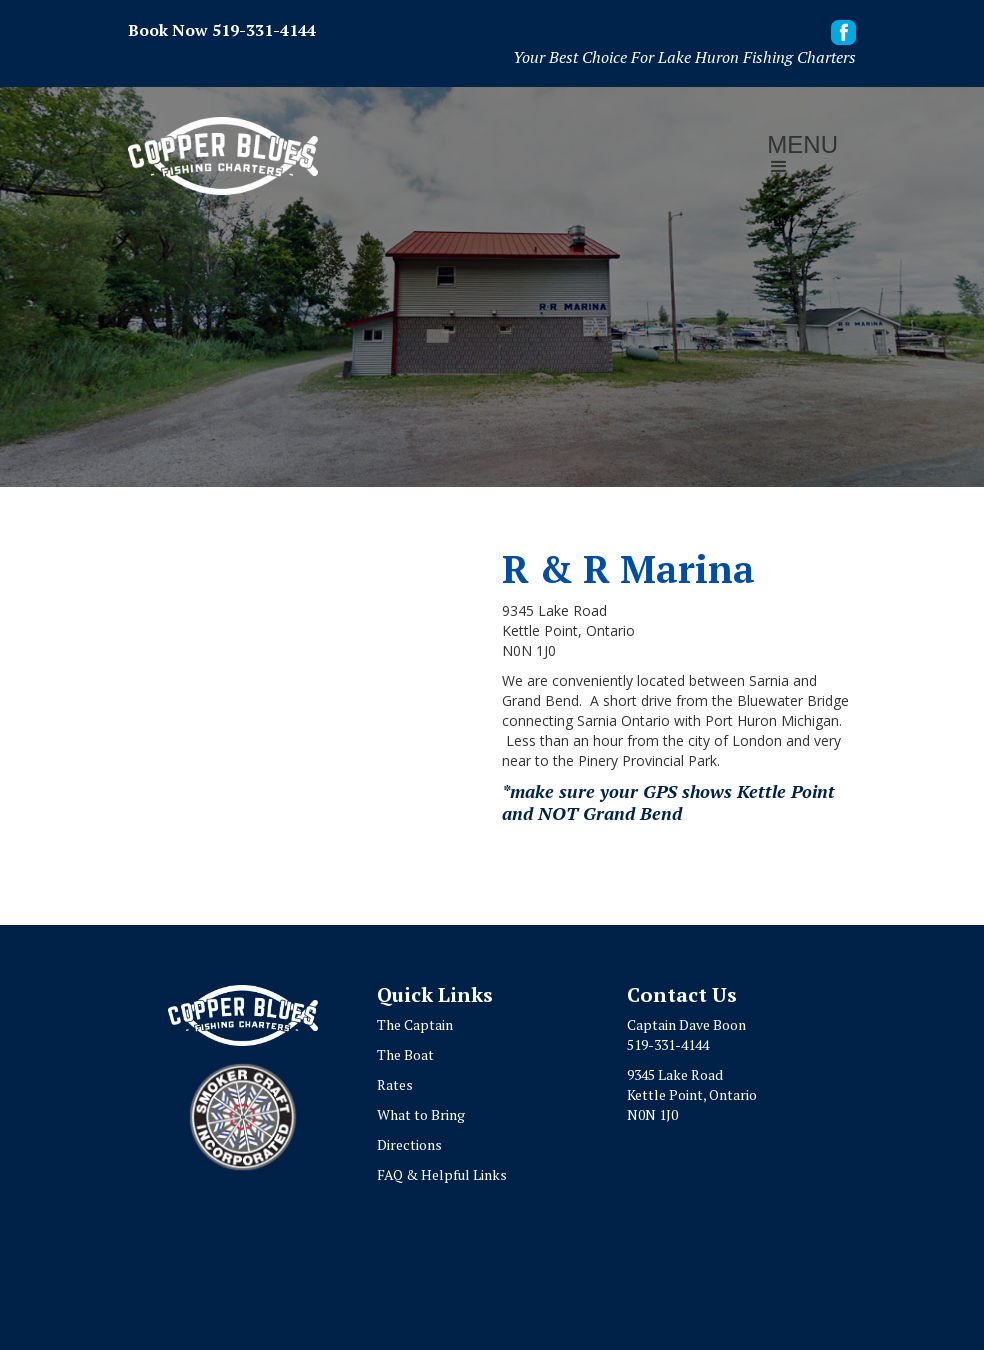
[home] (223, 156)
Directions (409, 1144)
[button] (802, 157)
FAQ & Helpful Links (442, 1174)
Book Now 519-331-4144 (222, 30)
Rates (395, 1084)
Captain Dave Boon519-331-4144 (686, 1034)
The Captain (415, 1024)
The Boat (405, 1054)
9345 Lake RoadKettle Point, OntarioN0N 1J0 (692, 1094)
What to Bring (421, 1114)
